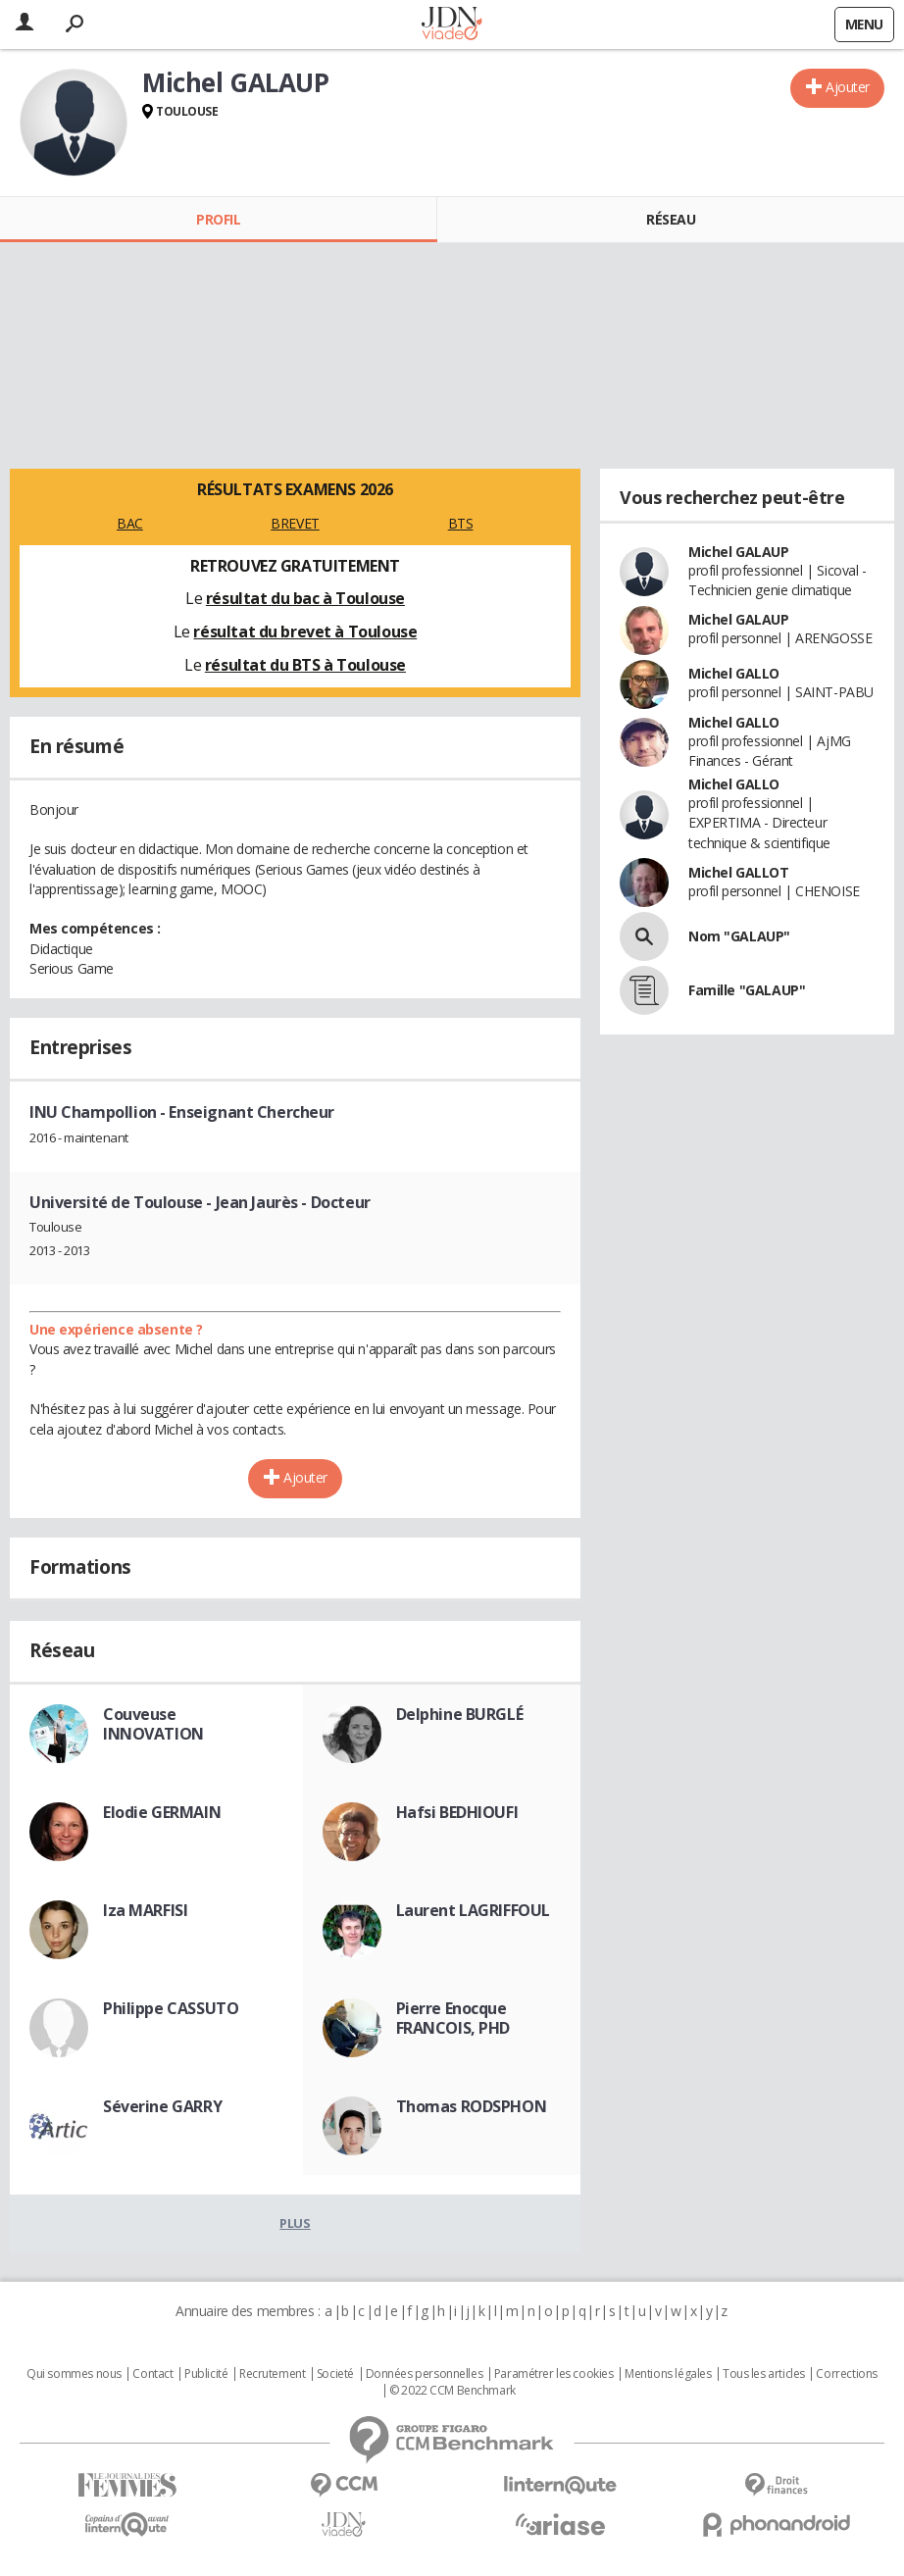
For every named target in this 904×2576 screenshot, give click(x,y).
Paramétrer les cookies (554, 2374)
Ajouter (848, 86)
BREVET (295, 523)
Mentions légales (668, 2374)
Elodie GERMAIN (162, 1812)
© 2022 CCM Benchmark (452, 2391)
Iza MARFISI (145, 1910)
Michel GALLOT (738, 872)
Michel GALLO (733, 673)
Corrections (846, 2374)
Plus (294, 2223)
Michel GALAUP (738, 551)
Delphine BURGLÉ (460, 1714)
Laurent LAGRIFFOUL (473, 1910)
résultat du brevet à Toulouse (305, 631)
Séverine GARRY (162, 2106)
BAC (130, 523)
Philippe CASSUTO (170, 2008)
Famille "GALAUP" (746, 990)
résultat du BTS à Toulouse (305, 665)
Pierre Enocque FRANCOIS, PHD (453, 2018)
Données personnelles (424, 2374)
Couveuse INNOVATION (153, 1723)
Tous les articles (764, 2374)
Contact (152, 2374)
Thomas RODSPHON (471, 2106)
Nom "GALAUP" (739, 936)
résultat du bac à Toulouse (305, 598)
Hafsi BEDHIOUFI (457, 1812)
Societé (335, 2374)
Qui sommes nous (74, 2374)
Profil (218, 219)
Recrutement (272, 2374)
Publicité (205, 2374)
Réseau (670, 219)
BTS (461, 523)
